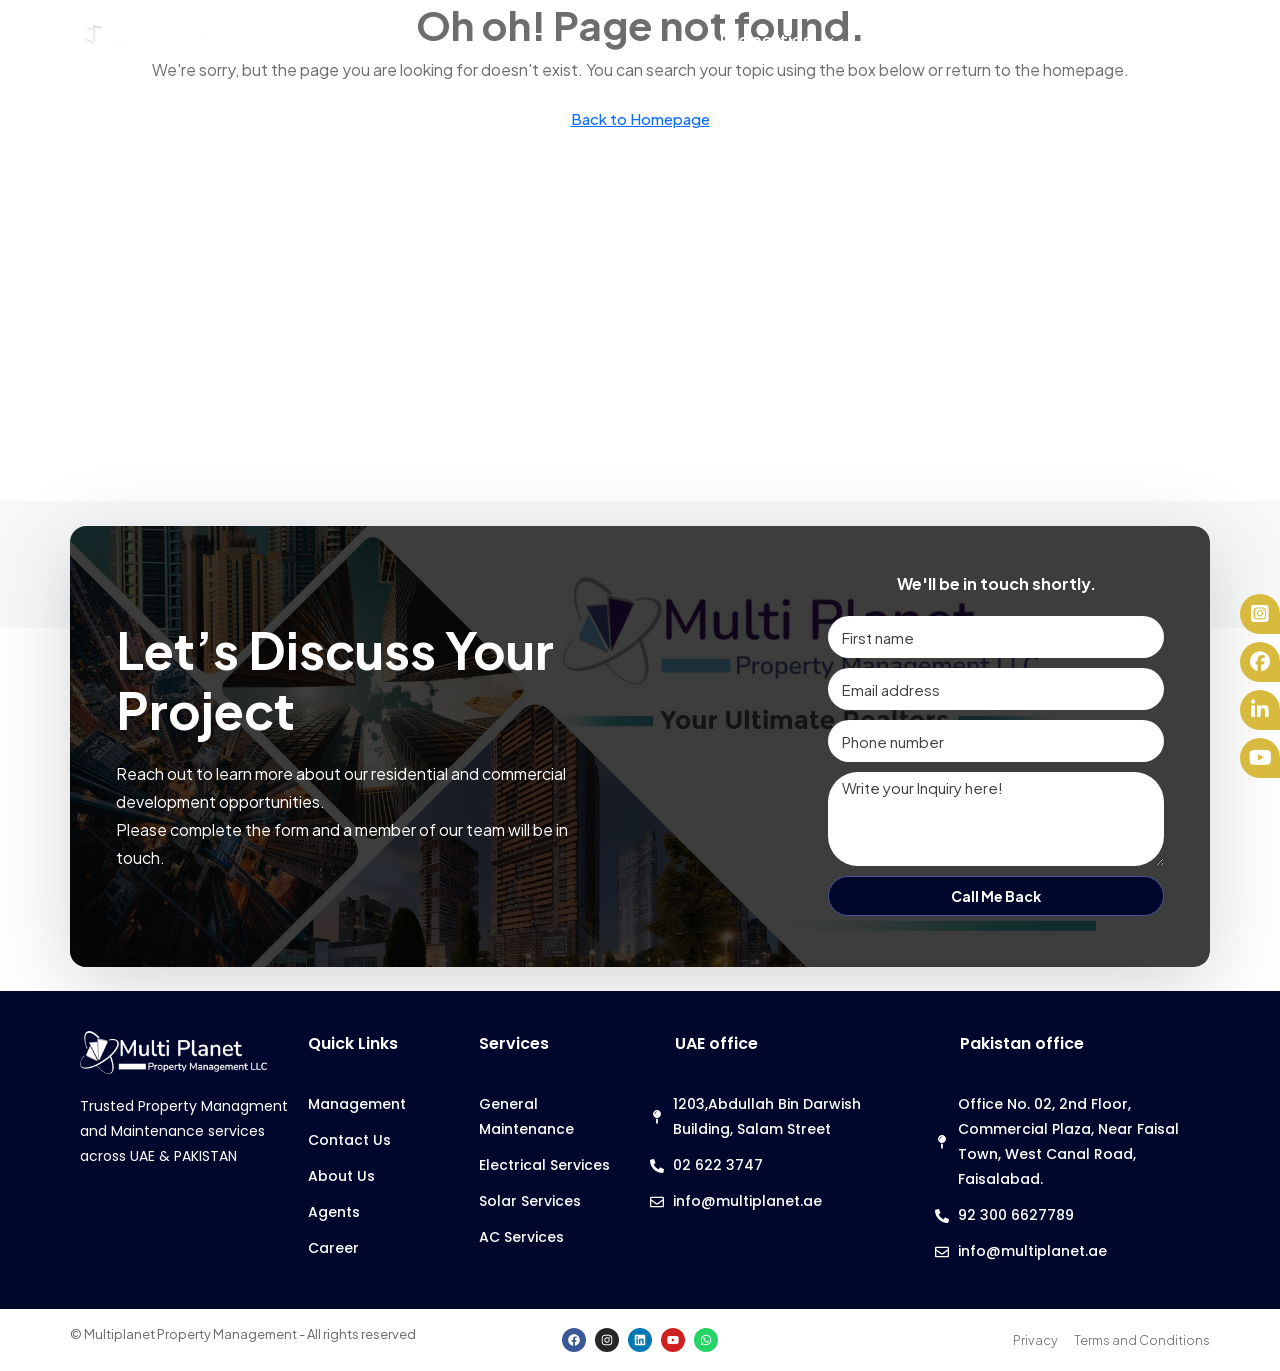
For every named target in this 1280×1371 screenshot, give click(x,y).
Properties (766, 40)
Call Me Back (996, 896)
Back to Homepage (640, 118)
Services (900, 40)
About (1131, 40)
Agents (1020, 40)
